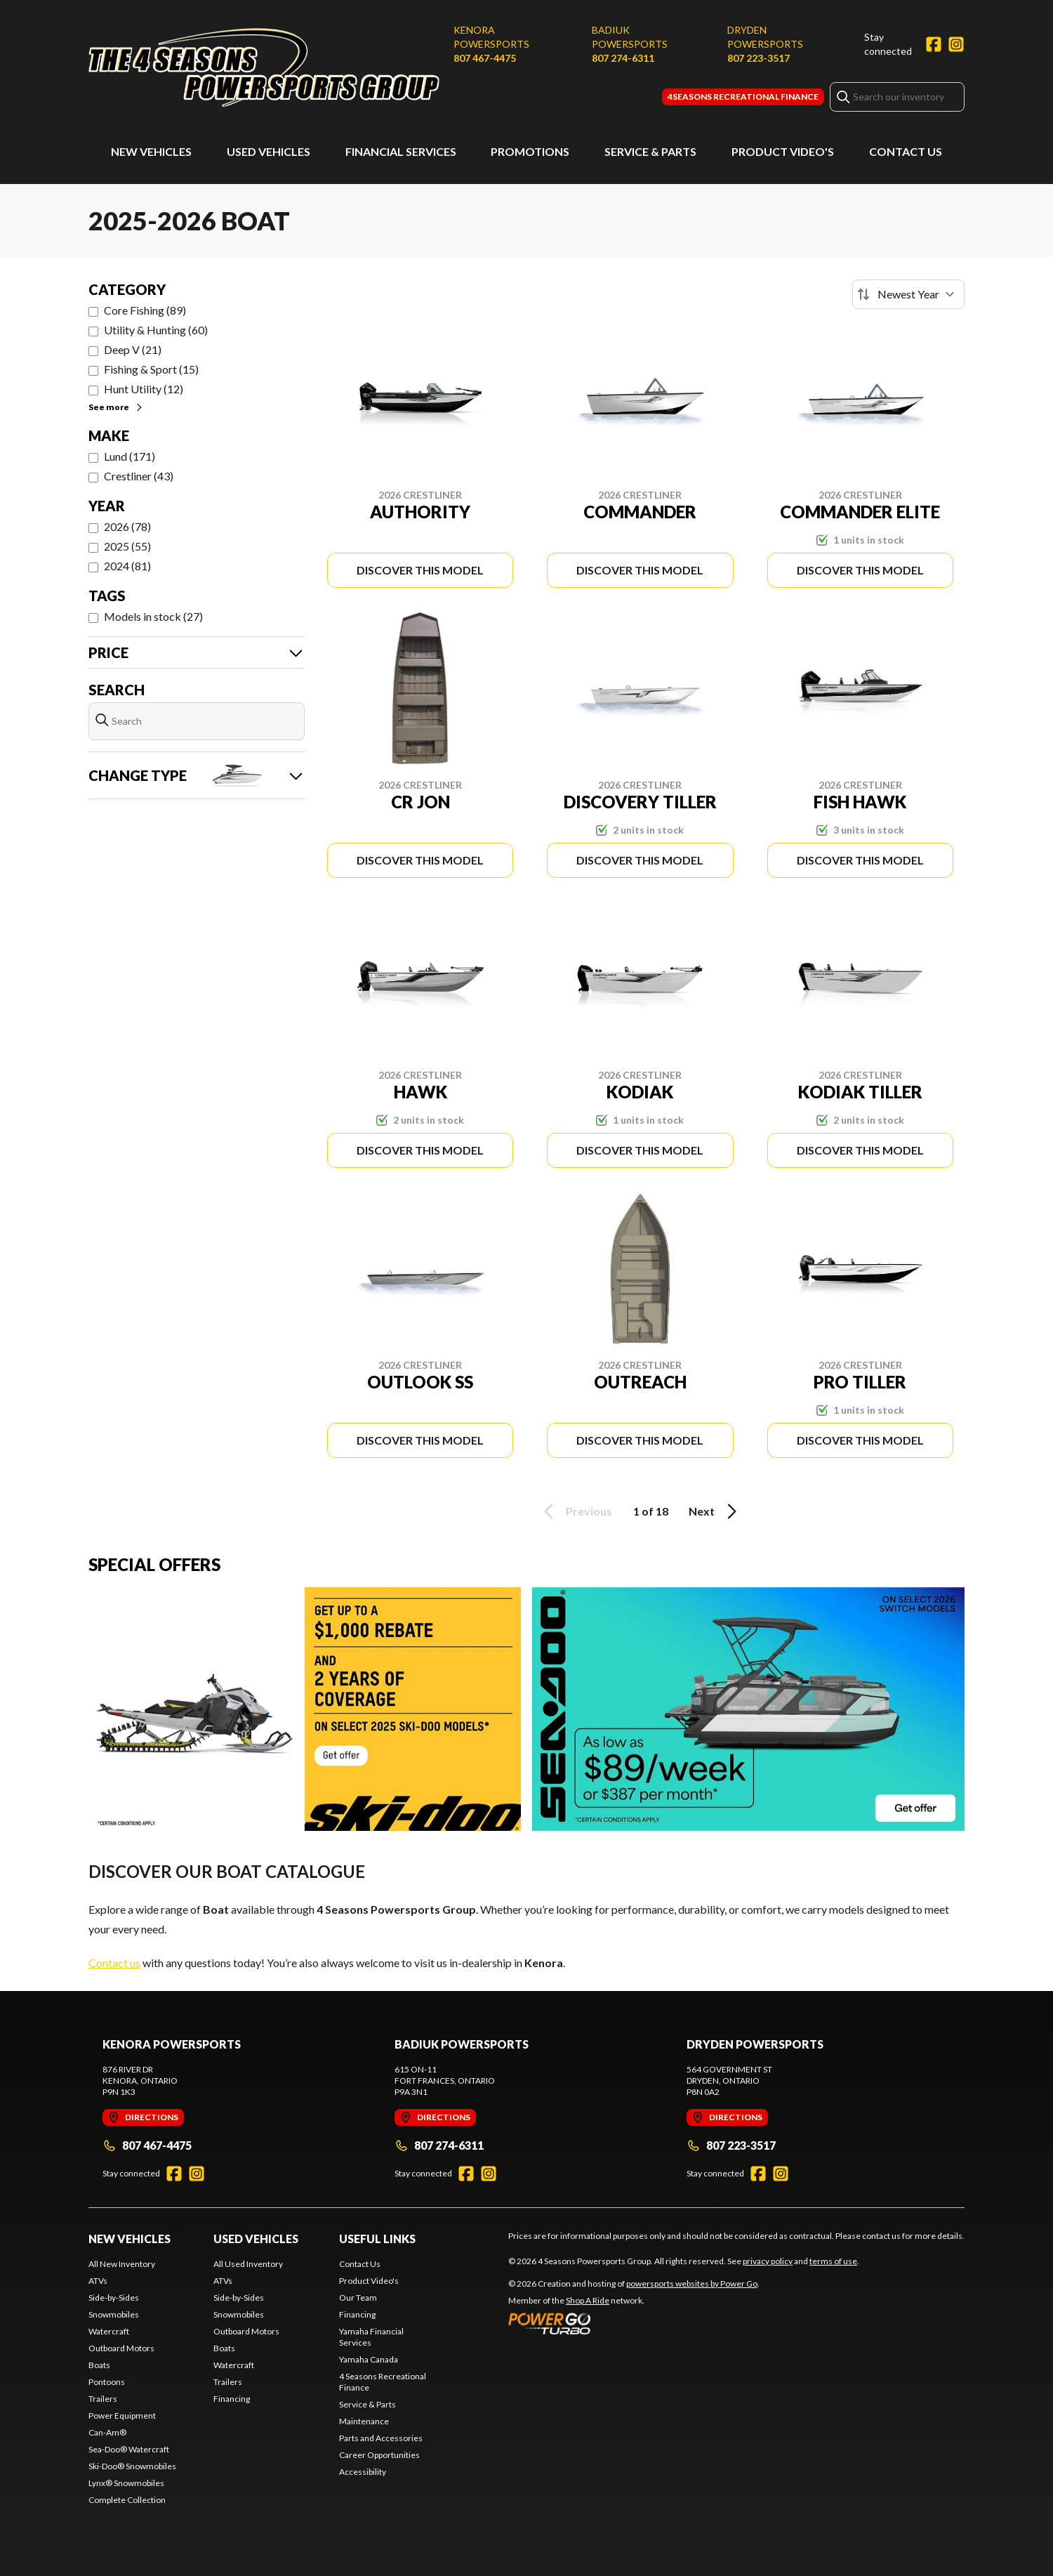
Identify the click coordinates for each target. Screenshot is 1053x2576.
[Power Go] (634, 2323)
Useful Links (377, 2238)
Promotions (530, 151)
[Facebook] (933, 44)
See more (116, 407)
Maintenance (364, 2421)
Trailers (102, 2398)
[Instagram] (956, 44)
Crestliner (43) (138, 475)
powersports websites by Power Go (691, 2283)
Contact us (114, 1962)
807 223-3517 (758, 58)
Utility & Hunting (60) (156, 329)
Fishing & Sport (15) (151, 369)
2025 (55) (127, 546)
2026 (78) (127, 526)
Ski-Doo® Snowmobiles (132, 2466)
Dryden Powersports (765, 37)
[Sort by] (908, 294)
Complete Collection (127, 2500)
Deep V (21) (132, 349)
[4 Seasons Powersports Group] (263, 67)
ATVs (97, 2280)
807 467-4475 (484, 58)
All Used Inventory (248, 2264)
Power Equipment (122, 2415)
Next (715, 1511)
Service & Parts (650, 151)
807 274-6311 (623, 58)
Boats (99, 2365)
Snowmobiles (113, 2314)
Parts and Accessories (381, 2438)
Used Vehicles (268, 151)
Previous (575, 1511)
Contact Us (905, 151)
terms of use (833, 2261)
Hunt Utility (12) (143, 388)
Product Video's (782, 151)
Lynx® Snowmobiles (126, 2483)
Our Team (358, 2297)
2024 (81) (127, 565)
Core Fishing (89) (145, 310)
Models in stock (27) (153, 616)
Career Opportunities (379, 2455)
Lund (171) (129, 456)
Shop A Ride (587, 2300)
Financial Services (400, 151)
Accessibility (362, 2471)
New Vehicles (151, 151)
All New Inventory (121, 2264)
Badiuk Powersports (630, 37)
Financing (231, 2398)
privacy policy (768, 2261)
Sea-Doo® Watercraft (128, 2449)
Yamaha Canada (368, 2359)
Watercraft (108, 2331)
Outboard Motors (121, 2348)
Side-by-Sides (113, 2297)
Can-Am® (107, 2432)
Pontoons (106, 2382)
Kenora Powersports (491, 37)
